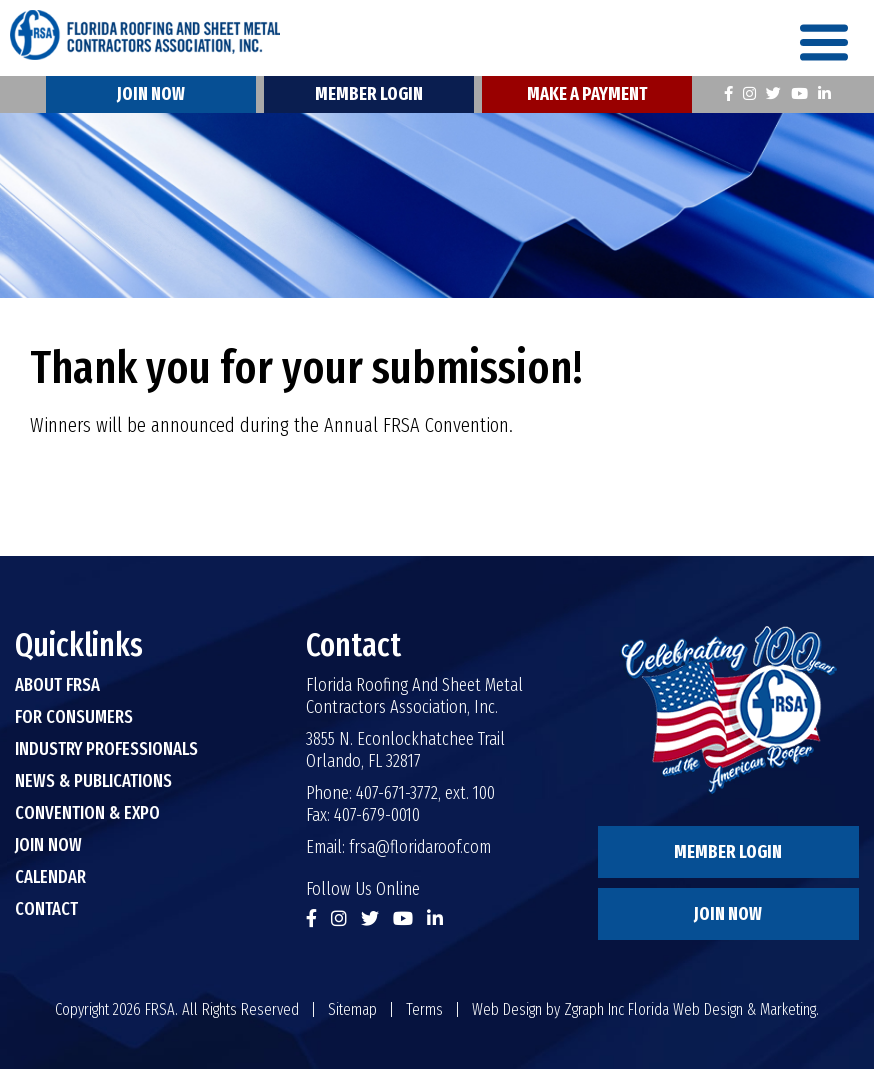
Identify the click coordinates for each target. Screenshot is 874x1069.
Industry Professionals (106, 749)
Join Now (151, 94)
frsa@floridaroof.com (420, 847)
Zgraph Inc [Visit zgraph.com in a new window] (594, 1009)
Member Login (369, 94)
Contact (46, 909)
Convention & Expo (87, 813)
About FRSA (57, 685)
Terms (424, 1009)
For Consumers (74, 717)
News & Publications (93, 781)
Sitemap (352, 1009)
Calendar (50, 877)
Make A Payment (587, 94)
